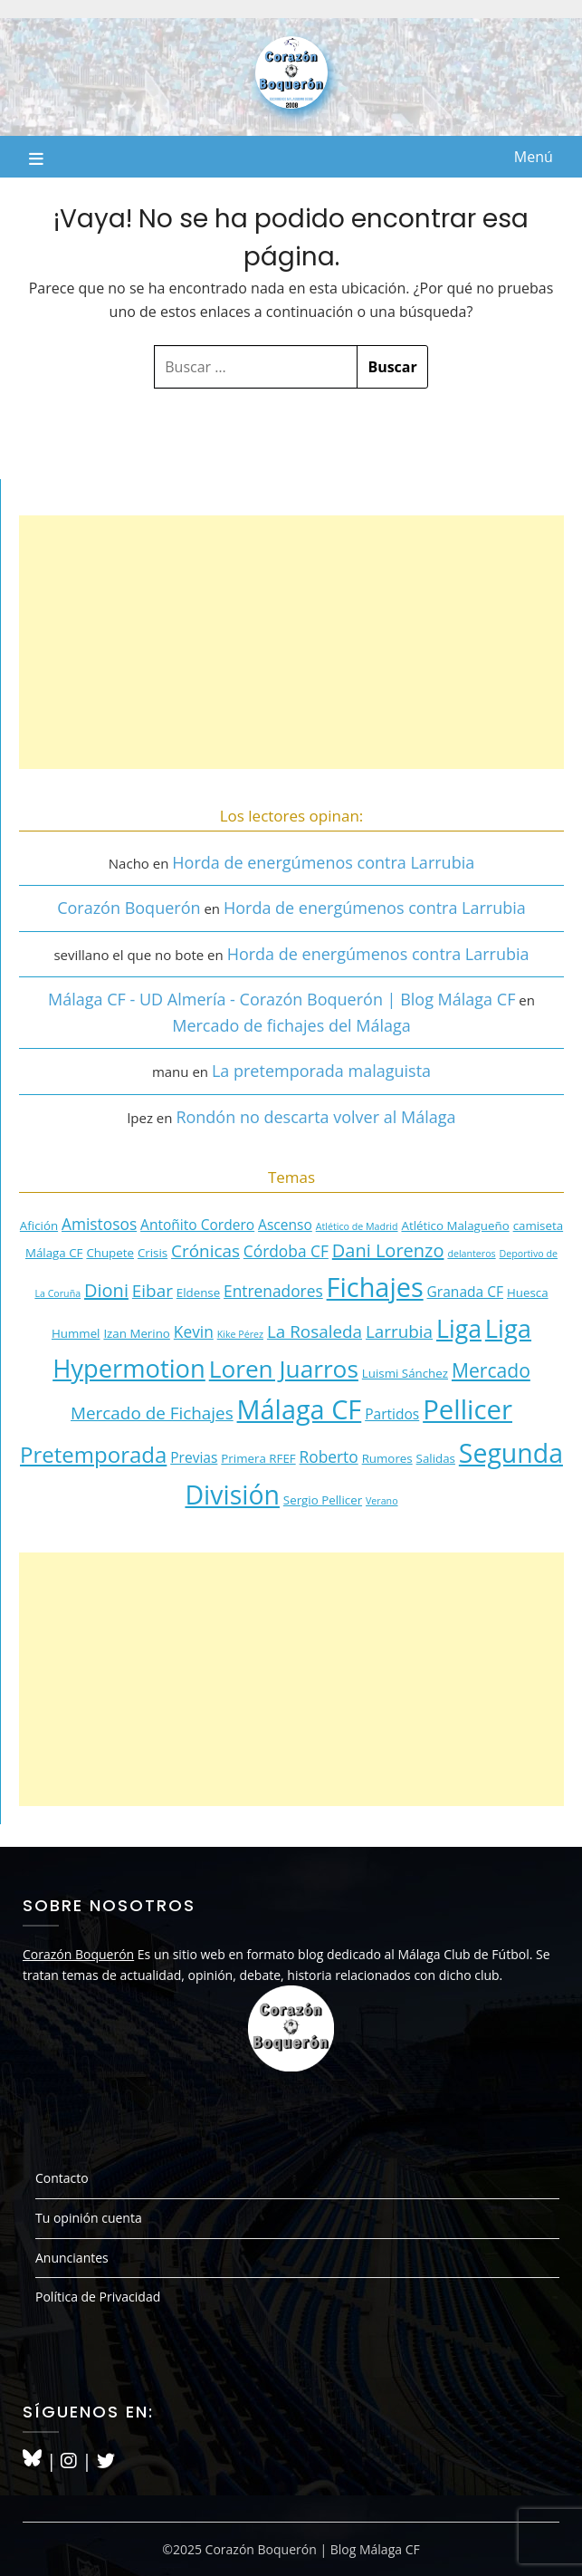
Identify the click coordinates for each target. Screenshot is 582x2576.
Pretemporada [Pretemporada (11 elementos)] (93, 1454)
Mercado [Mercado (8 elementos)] (491, 1370)
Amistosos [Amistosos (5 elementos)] (99, 1224)
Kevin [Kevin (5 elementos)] (194, 1331)
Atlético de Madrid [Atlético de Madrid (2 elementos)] (357, 1226)
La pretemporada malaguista (321, 1070)
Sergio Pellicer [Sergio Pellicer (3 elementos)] (322, 1500)
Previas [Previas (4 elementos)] (193, 1457)
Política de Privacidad (97, 2296)
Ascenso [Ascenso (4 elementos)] (285, 1225)
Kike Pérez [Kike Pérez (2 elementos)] (240, 1334)
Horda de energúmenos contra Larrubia (323, 862)
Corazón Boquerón (128, 907)
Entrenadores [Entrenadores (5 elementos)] (273, 1291)
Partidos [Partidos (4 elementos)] (392, 1414)
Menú (533, 157)
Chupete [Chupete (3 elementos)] (110, 1253)
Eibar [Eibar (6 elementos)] (152, 1290)
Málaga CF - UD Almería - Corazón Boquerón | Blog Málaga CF (281, 999)
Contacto (62, 2178)
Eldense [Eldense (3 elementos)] (198, 1292)
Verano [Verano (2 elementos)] (382, 1501)
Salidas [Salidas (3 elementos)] (435, 1458)
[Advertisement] (291, 642)
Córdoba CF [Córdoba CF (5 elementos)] (286, 1251)
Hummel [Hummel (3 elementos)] (76, 1333)
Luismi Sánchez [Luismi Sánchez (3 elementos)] (405, 1373)
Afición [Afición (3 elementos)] (39, 1225)
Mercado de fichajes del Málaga (291, 1025)
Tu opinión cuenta (88, 2217)
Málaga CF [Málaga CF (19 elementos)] (299, 1409)
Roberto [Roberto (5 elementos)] (329, 1456)
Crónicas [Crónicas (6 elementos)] (205, 1251)
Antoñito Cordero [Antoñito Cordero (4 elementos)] (197, 1225)
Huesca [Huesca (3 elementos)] (528, 1292)
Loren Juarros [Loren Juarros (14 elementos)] (283, 1368)
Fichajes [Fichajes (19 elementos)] (375, 1286)
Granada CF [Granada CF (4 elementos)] (465, 1292)
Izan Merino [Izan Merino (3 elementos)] (136, 1333)
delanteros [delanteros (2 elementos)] (471, 1253)
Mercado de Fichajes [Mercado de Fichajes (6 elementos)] (152, 1413)
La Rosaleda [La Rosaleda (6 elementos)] (314, 1331)
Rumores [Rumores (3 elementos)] (387, 1458)
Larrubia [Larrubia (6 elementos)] (399, 1331)
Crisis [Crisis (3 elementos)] (152, 1253)
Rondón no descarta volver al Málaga (315, 1117)
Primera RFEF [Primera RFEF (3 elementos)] (258, 1458)
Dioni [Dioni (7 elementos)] (106, 1290)
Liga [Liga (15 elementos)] (459, 1328)
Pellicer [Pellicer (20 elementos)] (467, 1409)
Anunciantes (72, 2257)
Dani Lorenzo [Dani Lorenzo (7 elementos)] (388, 1250)
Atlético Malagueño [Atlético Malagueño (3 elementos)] (455, 1225)
